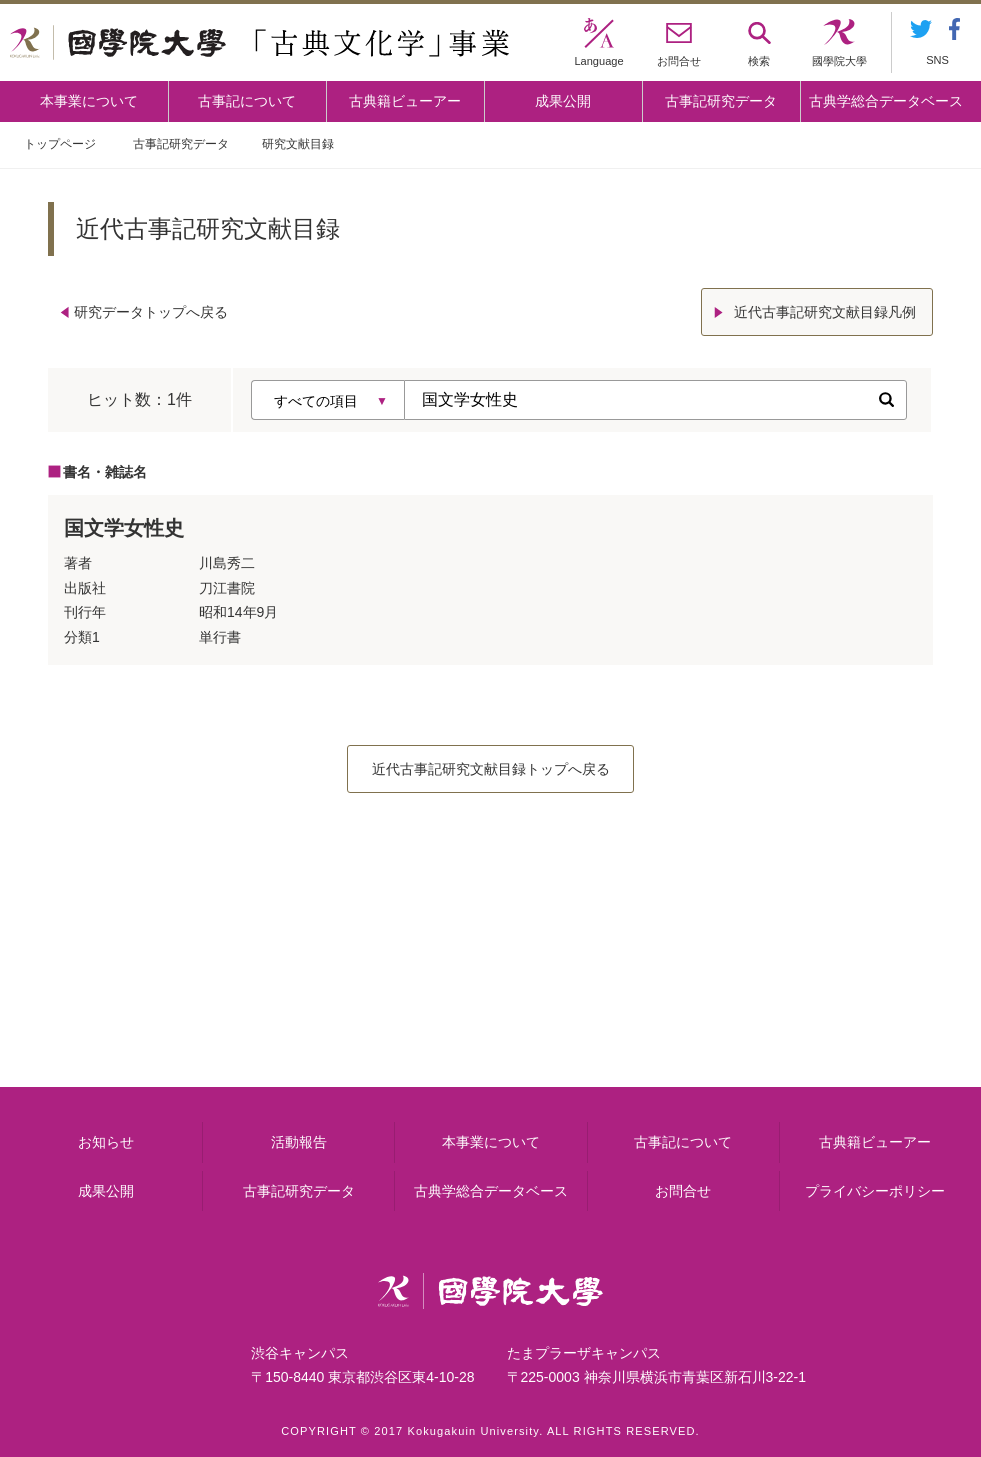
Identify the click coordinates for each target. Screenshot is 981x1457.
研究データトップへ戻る (151, 312)
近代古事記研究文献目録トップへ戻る (491, 769)
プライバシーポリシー (875, 1191)
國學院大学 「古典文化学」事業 (259, 43)
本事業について (89, 101)
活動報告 (299, 1142)
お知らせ (106, 1142)
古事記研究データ (721, 101)
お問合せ (683, 1191)
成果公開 (563, 101)
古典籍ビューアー (405, 101)
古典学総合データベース (886, 101)
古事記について (247, 101)
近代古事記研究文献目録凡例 (825, 312)
